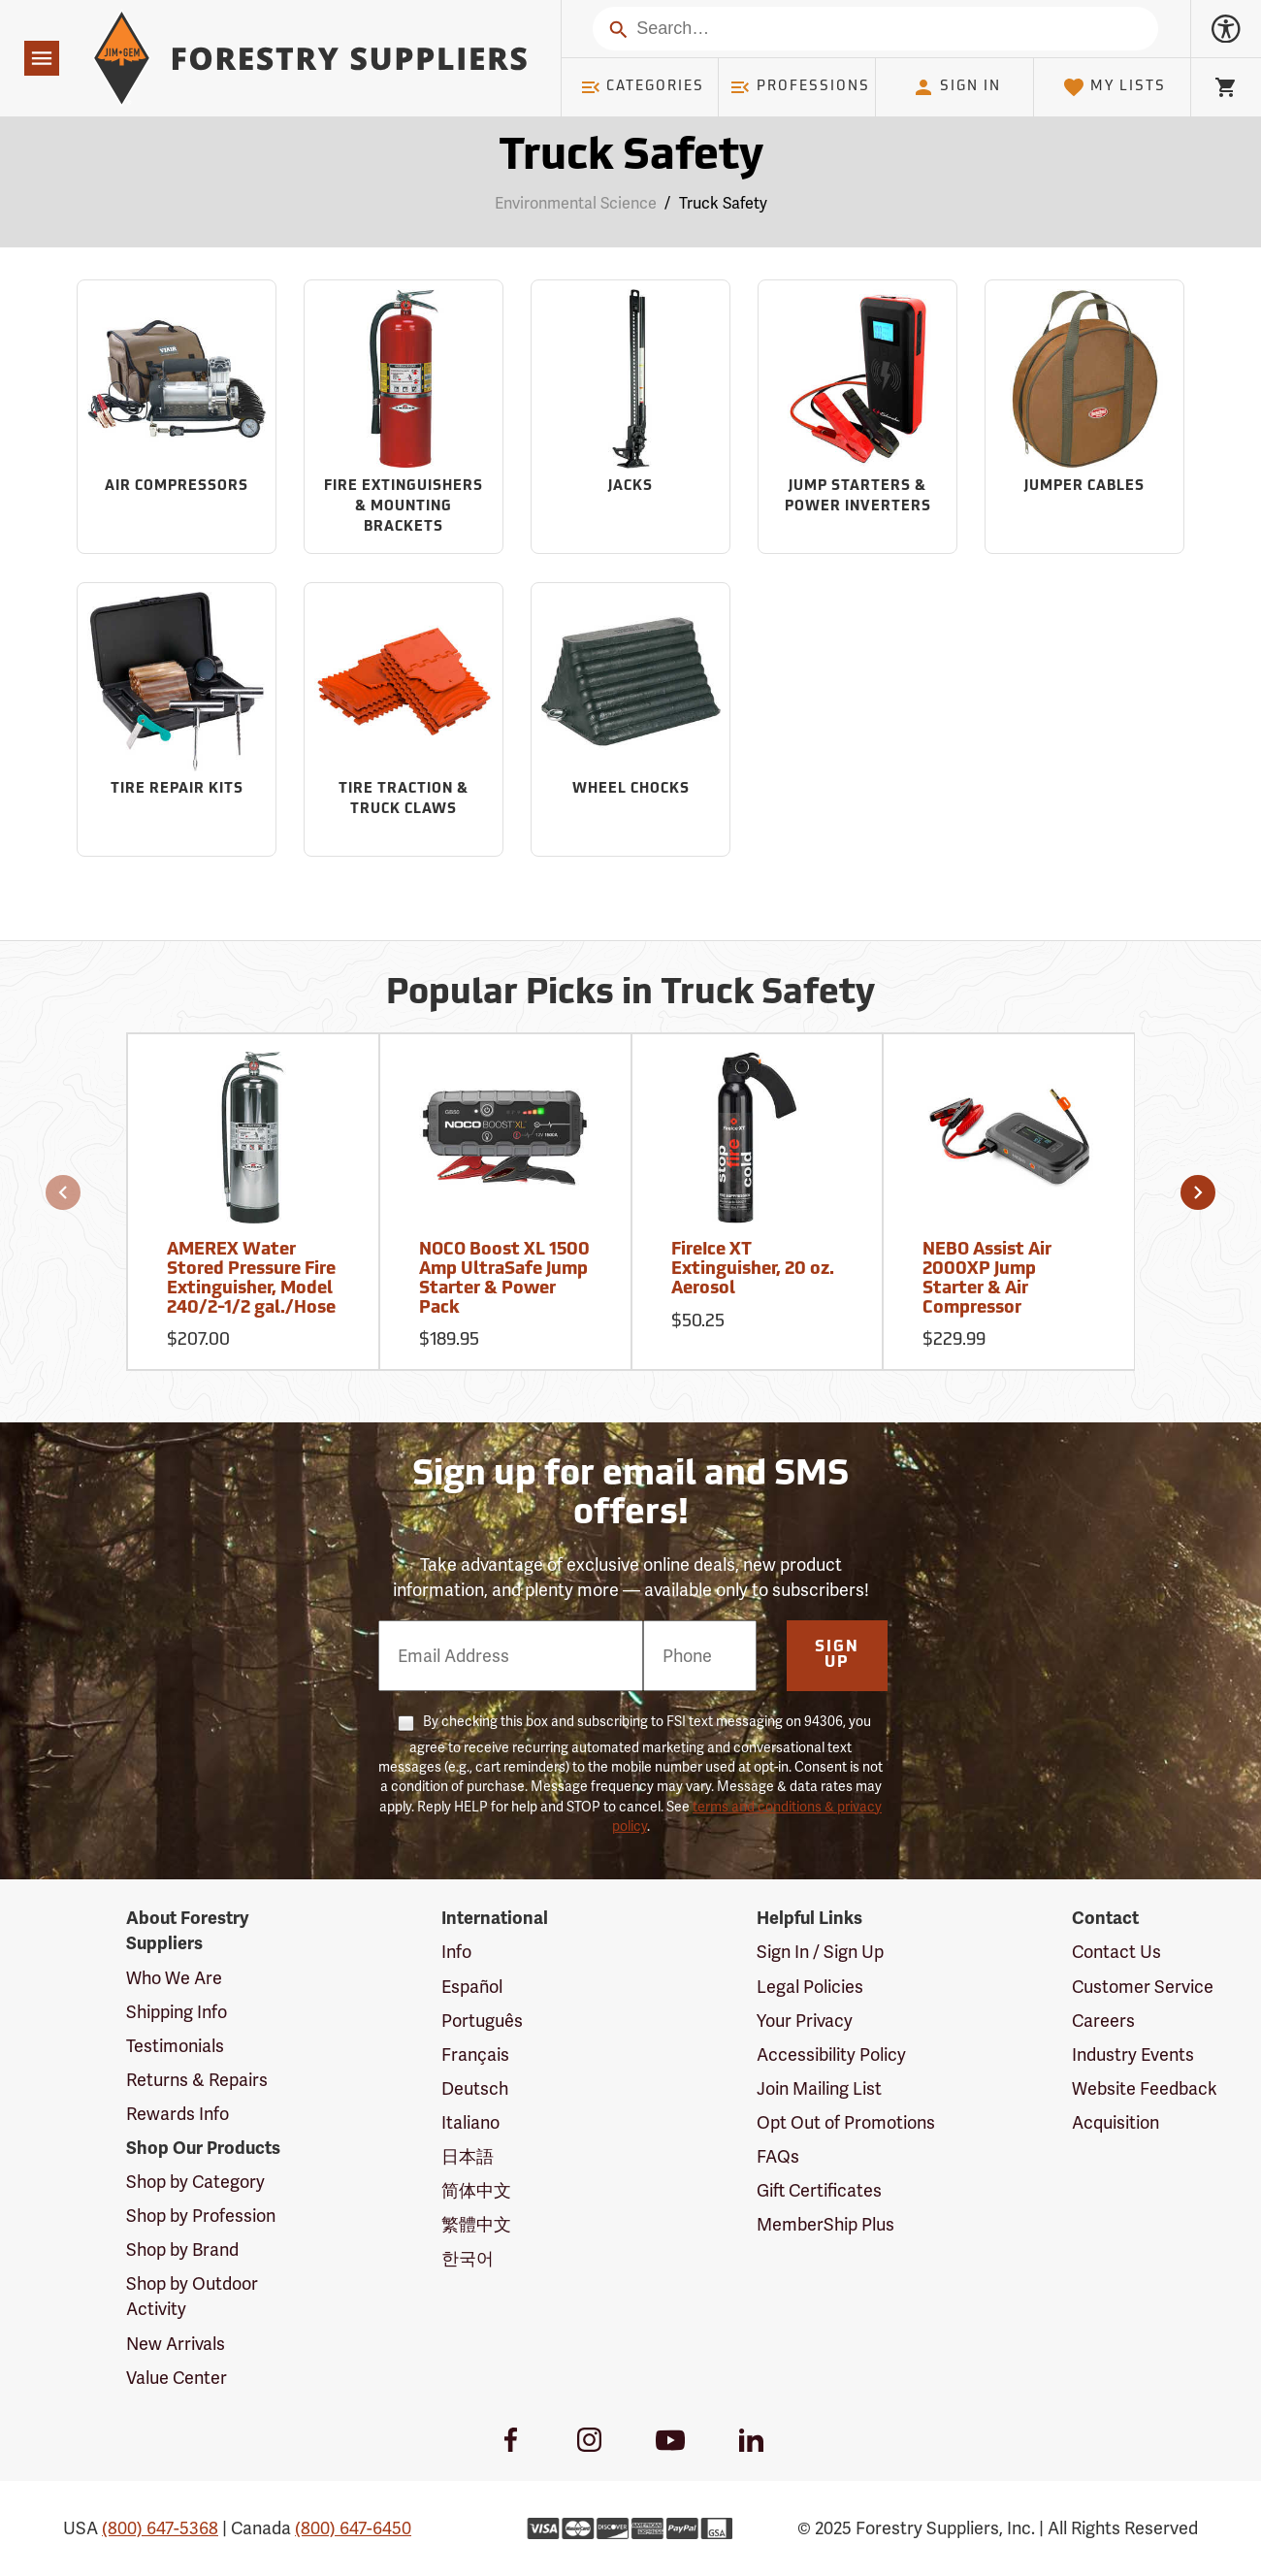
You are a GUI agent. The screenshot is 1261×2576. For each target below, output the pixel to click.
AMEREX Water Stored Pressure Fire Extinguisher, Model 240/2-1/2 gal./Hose (251, 1279)
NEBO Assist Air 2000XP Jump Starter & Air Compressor (986, 1279)
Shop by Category (195, 2181)
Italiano (470, 2122)
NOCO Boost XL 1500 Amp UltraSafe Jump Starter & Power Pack (504, 1279)
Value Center (176, 2377)
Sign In (956, 87)
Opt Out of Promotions (846, 2122)
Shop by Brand (182, 2249)
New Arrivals (175, 2343)
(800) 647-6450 (353, 2528)
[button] (63, 1192)
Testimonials (175, 2046)
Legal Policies (810, 1986)
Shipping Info (176, 2012)
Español (471, 1986)
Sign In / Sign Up (820, 1951)
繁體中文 (476, 2224)
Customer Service (1142, 1986)
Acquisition (1115, 2122)
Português (482, 2020)
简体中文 (476, 2190)
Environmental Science (576, 203)
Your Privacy (805, 2020)
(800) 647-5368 (160, 2528)
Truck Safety (723, 203)
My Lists (1114, 87)
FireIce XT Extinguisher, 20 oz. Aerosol (752, 1269)
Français (475, 2054)
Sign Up (837, 1655)
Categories (642, 87)
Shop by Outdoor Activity (192, 2296)
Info (456, 1951)
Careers (1103, 2020)
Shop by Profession (200, 2215)
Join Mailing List (819, 2088)
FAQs (778, 2156)
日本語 (467, 2156)
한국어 (467, 2258)
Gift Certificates (819, 2190)
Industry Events (1133, 2054)
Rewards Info (177, 2114)
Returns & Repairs (197, 2080)
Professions (799, 87)
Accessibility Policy (831, 2054)
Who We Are (174, 1978)
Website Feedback (1144, 2088)
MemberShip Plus (825, 2224)
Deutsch (474, 2088)
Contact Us (1116, 1951)
